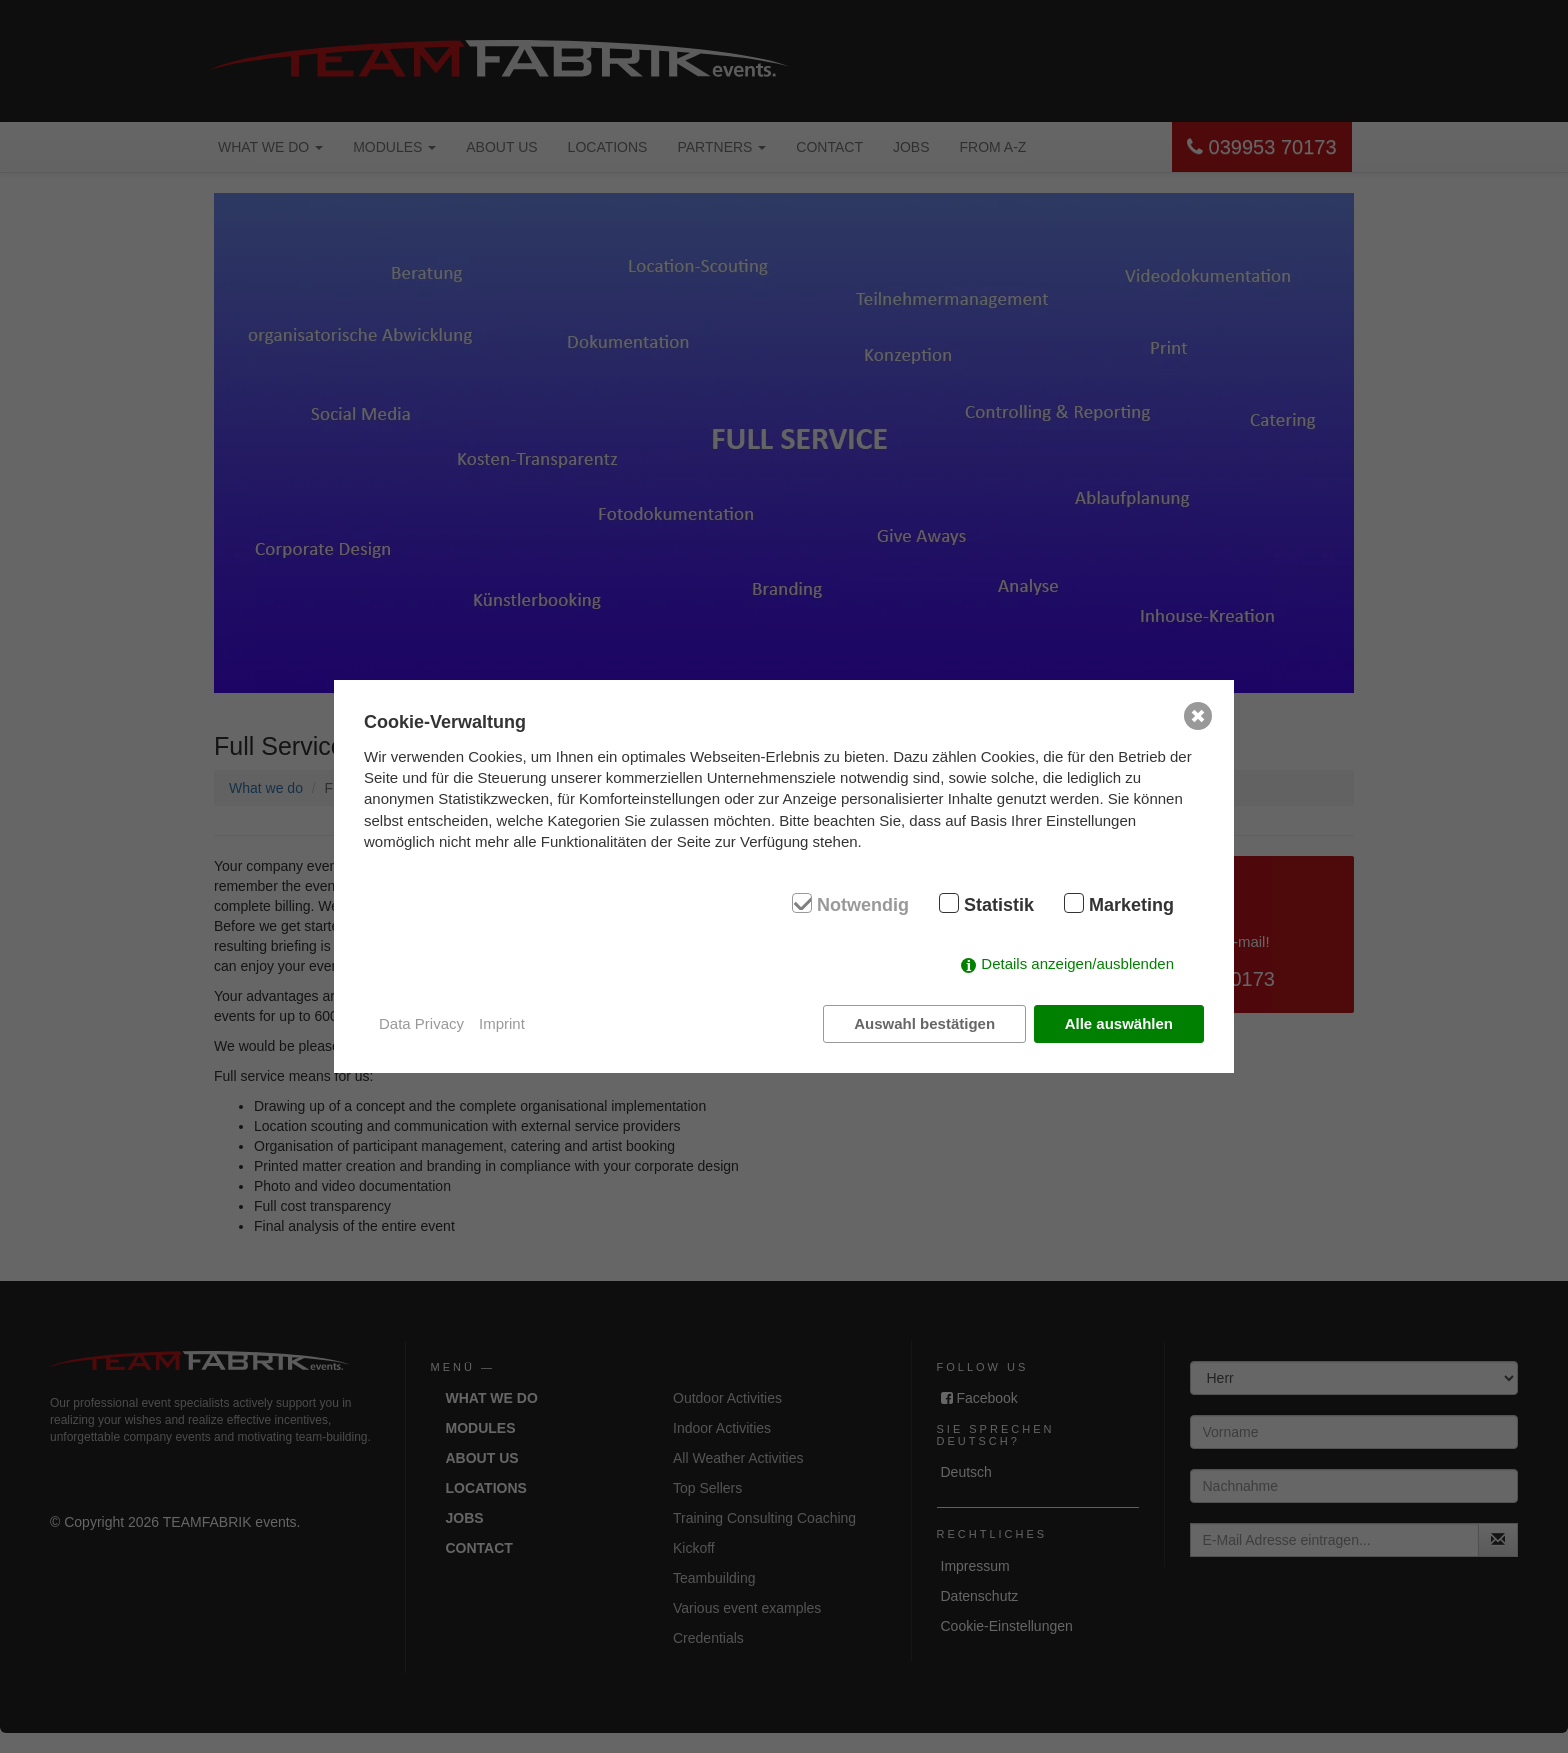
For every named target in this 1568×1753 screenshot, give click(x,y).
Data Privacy (421, 1023)
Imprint (502, 1023)
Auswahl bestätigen (924, 1023)
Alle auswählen (1119, 1023)
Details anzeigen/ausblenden (1077, 963)
